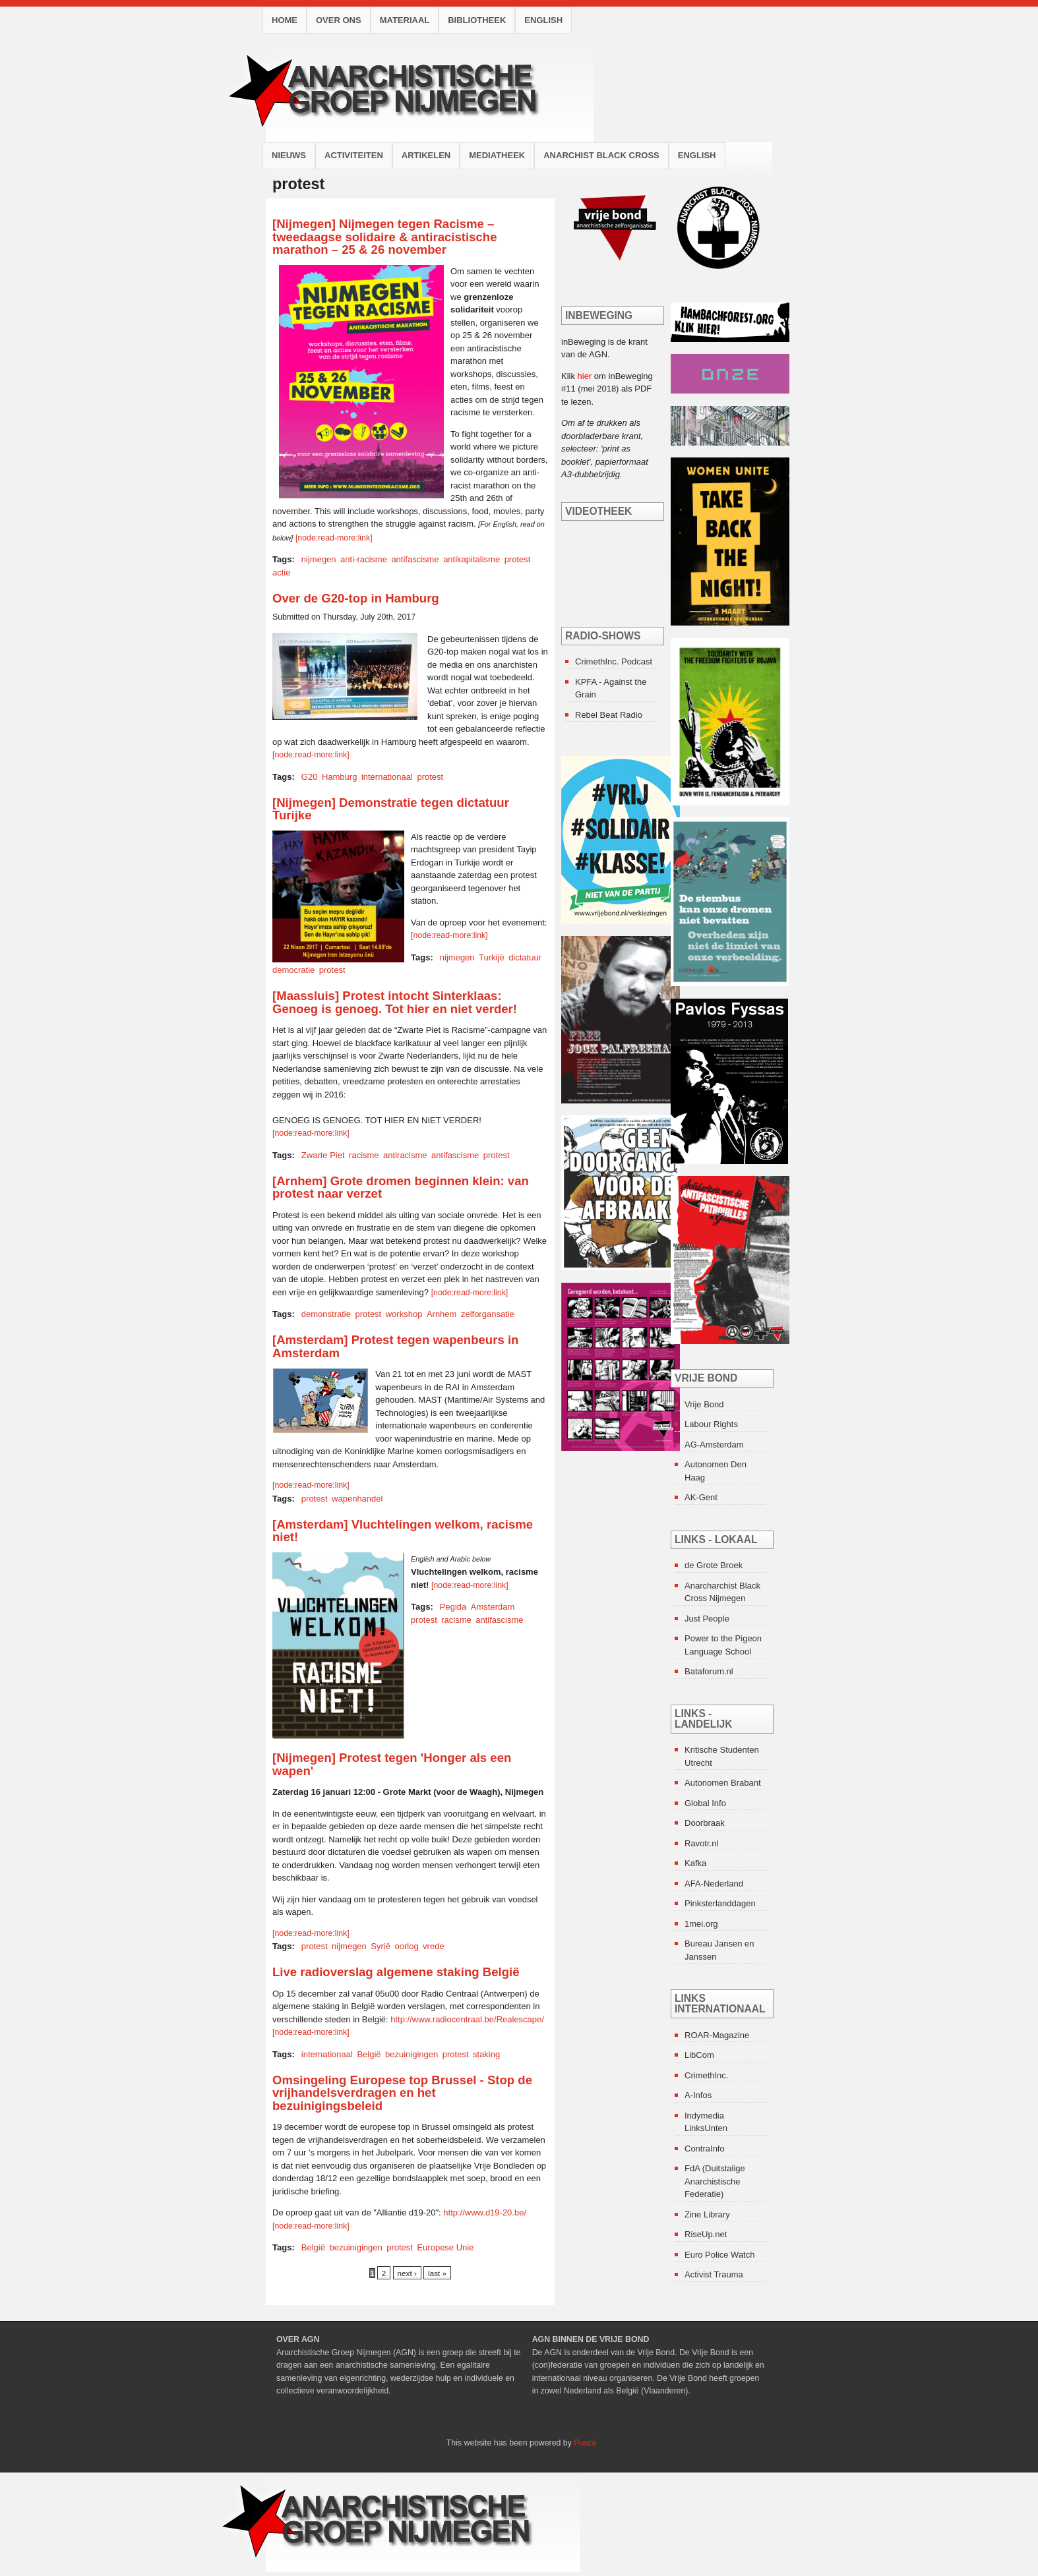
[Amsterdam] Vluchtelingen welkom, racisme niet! (402, 1530)
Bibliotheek (477, 20)
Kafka (695, 1863)
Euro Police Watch (719, 2255)
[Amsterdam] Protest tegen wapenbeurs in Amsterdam (395, 1346)
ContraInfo (705, 2148)
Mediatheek (497, 155)
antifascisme (415, 559)
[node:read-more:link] (334, 537)
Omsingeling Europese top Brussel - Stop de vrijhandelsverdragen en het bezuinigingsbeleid (402, 2093)
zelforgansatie (487, 1314)
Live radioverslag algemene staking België (396, 1972)
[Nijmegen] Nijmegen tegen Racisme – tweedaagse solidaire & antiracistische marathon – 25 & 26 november (384, 236)
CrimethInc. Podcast (613, 661)
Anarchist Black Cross (601, 155)
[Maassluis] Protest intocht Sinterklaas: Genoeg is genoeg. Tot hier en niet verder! (394, 1002)
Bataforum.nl (709, 1671)
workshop (404, 1314)
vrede (433, 1946)
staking (486, 2054)
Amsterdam (492, 1607)
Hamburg (339, 777)
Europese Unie (445, 2247)
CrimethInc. (706, 2075)
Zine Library (707, 2214)
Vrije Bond (704, 1404)
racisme (364, 1155)
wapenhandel (357, 1499)
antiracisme (405, 1155)
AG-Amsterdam (714, 1444)
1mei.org (701, 1924)
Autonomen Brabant (723, 1783)
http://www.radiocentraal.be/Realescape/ (467, 2019)
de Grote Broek (714, 1565)
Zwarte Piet (323, 1155)
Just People (707, 1619)
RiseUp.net (706, 2234)
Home (284, 20)
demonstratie (326, 1314)
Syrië (380, 1946)
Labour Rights (711, 1424)
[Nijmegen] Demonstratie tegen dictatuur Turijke (390, 809)
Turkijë (491, 957)
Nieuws (289, 155)
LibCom (699, 2055)
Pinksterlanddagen (720, 1903)
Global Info (705, 1803)
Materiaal (405, 20)
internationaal (387, 777)
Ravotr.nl (701, 1843)
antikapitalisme (471, 559)
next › (407, 2273)
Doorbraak (705, 1823)
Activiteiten (353, 155)
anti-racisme (363, 559)
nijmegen (318, 559)
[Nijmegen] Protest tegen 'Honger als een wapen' (391, 1764)
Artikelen (426, 155)
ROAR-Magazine (717, 2035)
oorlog (406, 1946)
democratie (293, 970)
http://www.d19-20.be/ (484, 2212)
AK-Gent (701, 1497)
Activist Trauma (714, 2274)
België (369, 2054)
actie (281, 572)
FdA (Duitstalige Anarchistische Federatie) (715, 2181)
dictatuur (524, 957)
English (543, 20)
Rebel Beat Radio (608, 715)
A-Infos (698, 2095)
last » (437, 2273)
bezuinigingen (411, 2054)
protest (517, 559)
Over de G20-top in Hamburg (355, 598)
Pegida (453, 1607)
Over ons (338, 20)
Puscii (584, 2442)
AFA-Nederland (714, 1883)
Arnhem (442, 1314)
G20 (309, 777)
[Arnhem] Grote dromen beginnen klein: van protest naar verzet (400, 1187)
